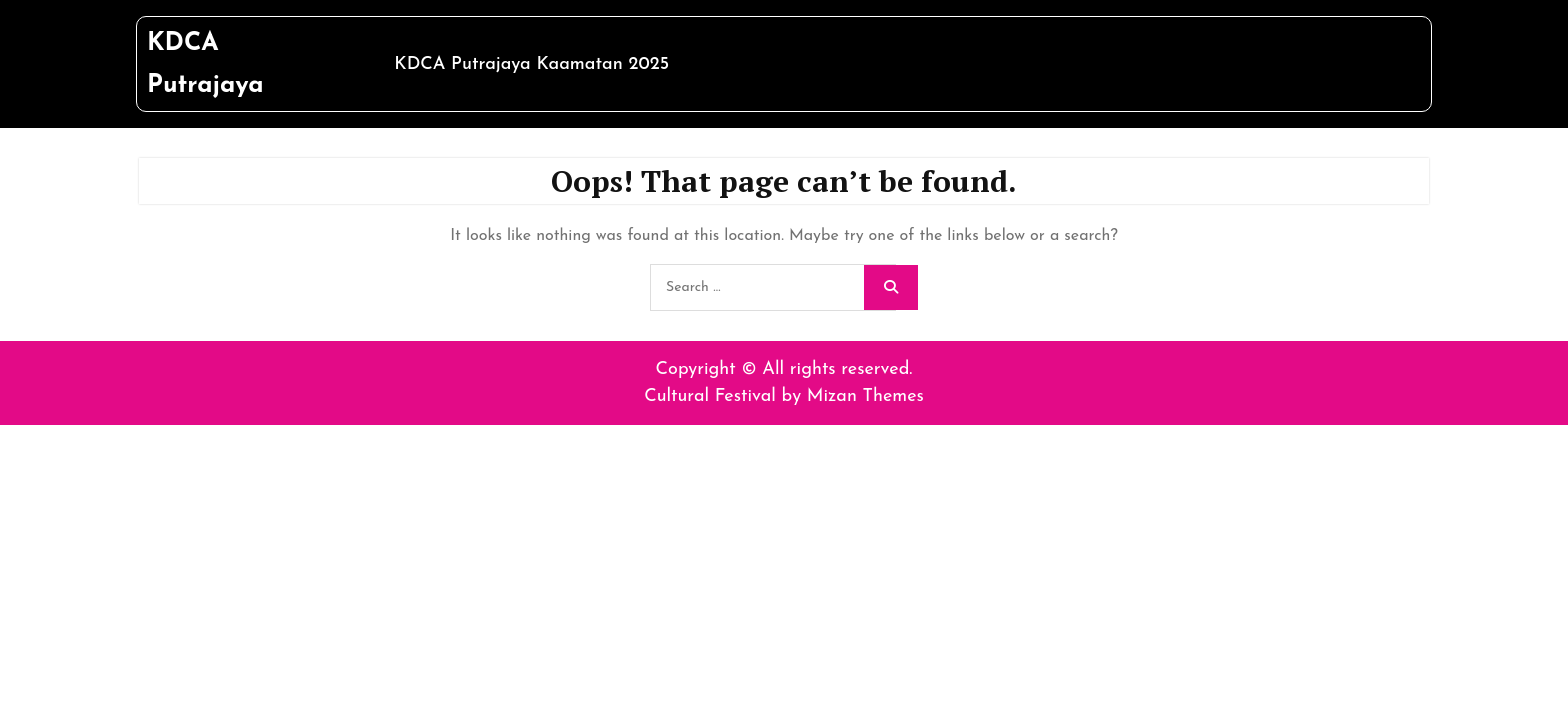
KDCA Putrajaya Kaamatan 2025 (531, 64)
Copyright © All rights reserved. (784, 369)
